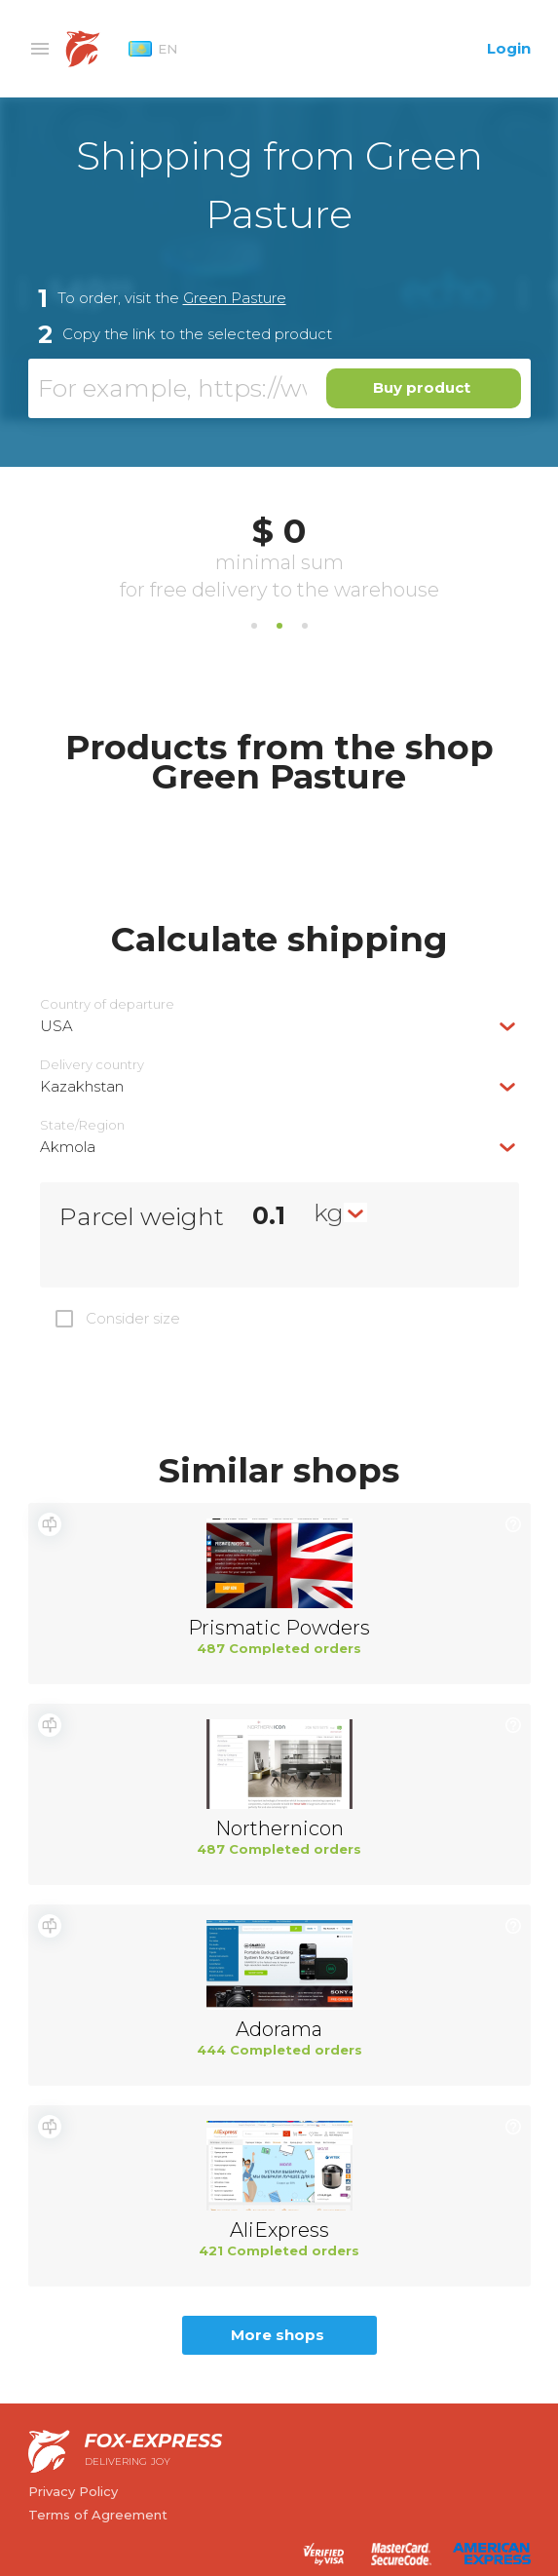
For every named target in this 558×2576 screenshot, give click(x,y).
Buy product (421, 387)
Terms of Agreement (97, 2514)
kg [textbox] (329, 1212)
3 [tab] (304, 625)
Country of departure (107, 1004)
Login (509, 48)
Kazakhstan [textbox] (82, 1086)
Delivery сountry (92, 1064)
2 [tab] (279, 625)
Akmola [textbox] (67, 1146)
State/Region (82, 1125)
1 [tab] (254, 625)
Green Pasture (234, 297)
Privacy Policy (73, 2491)
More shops (277, 2335)
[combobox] (279, 1026)
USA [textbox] (56, 1026)
